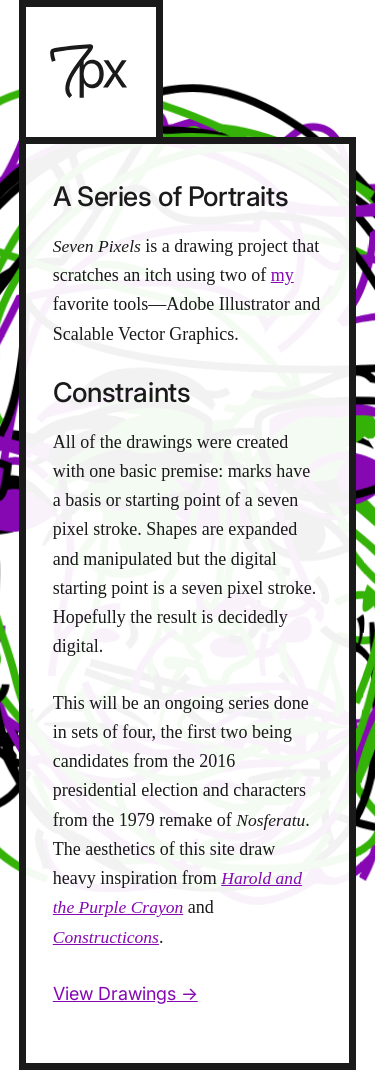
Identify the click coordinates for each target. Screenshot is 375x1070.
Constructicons (106, 937)
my (282, 275)
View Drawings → (125, 993)
